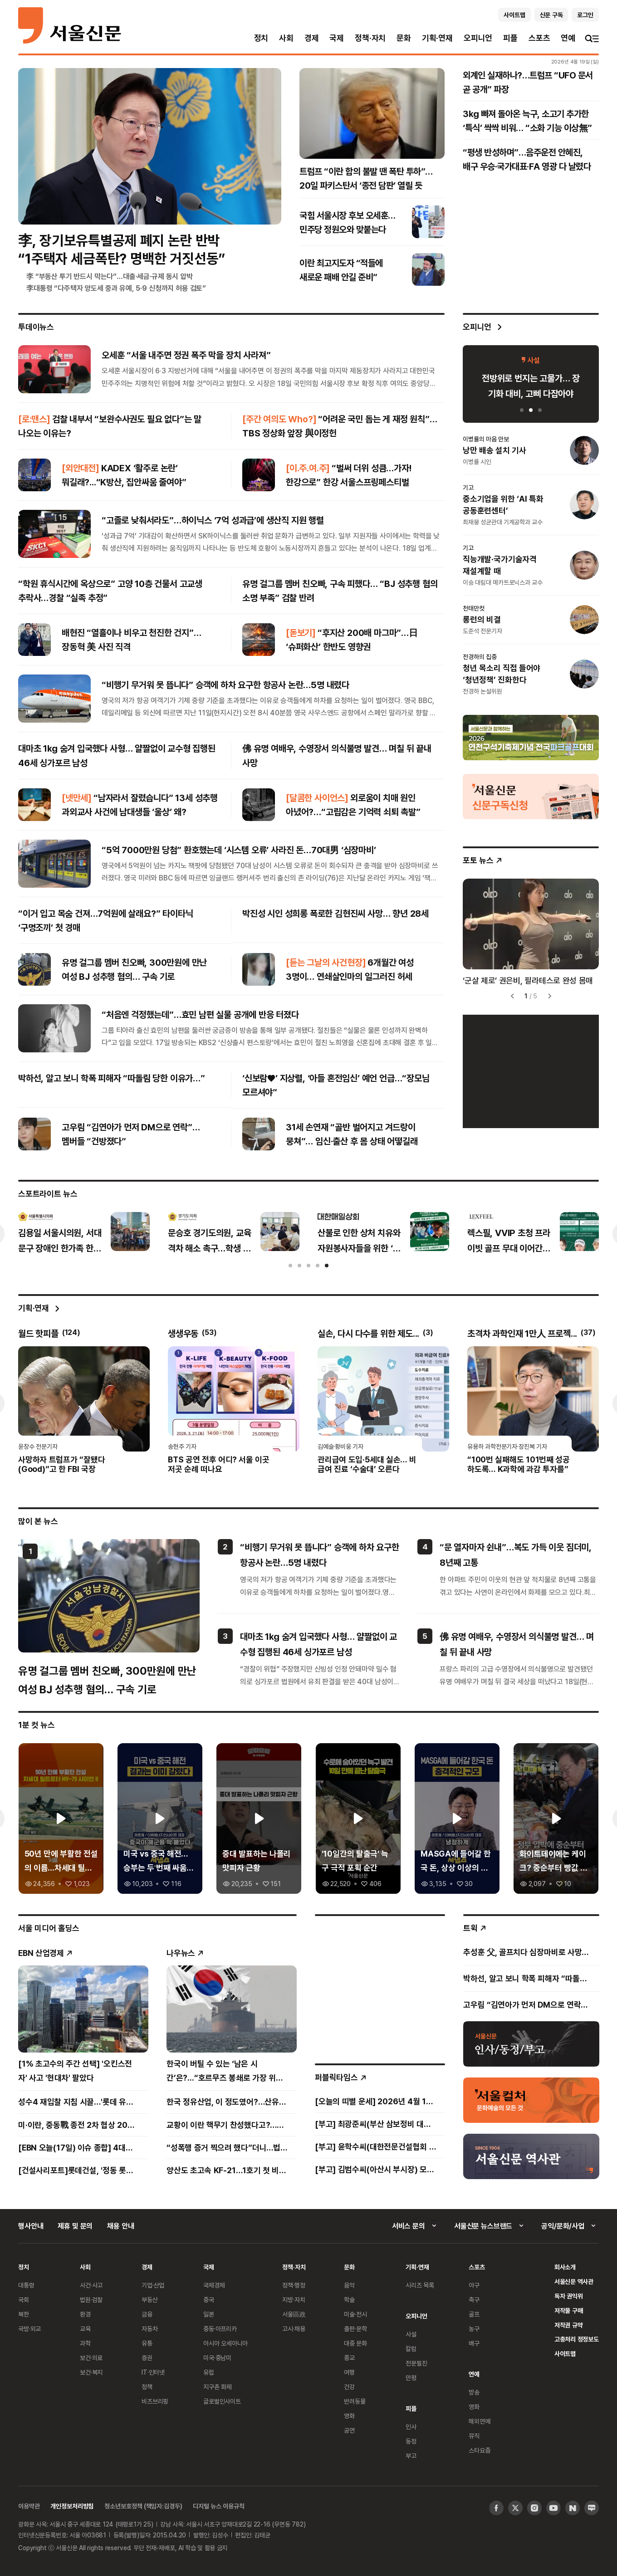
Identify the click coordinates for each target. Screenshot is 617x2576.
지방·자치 (293, 2299)
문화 (404, 38)
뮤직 (474, 2435)
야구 (474, 2285)
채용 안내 (120, 2226)
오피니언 (478, 38)
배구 (474, 2343)
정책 (147, 2386)
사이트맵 (565, 2353)
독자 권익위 (568, 2296)
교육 (85, 2328)
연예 (568, 38)
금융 (147, 2314)
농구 (474, 2328)
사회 (286, 38)
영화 (349, 2415)
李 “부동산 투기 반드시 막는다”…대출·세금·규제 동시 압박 (109, 276)
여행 (349, 2372)
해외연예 (479, 2421)
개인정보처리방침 (71, 2506)
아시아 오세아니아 (225, 2343)
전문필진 (416, 2363)
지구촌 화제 (217, 2386)
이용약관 (28, 2506)
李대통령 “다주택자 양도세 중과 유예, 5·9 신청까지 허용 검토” (116, 288)
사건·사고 (91, 2285)
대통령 (26, 2285)
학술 (349, 2299)
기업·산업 (153, 2285)
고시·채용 (293, 2328)
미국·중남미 (217, 2357)
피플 (510, 38)
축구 (474, 2299)
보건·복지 (91, 2372)
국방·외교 (29, 2328)
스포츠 (539, 38)
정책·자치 (370, 38)
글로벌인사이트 (222, 2401)
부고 (411, 2455)
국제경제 (214, 2285)
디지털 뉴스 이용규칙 (218, 2506)
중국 (208, 2299)
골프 (474, 2314)
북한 (23, 2314)
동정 (411, 2441)
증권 (147, 2357)
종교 (349, 2357)
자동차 (150, 2328)
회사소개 (565, 2267)
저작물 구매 (568, 2310)
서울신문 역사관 (573, 2281)
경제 (311, 38)
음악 (349, 2285)
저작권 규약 (568, 2325)
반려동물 (354, 2401)
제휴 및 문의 (75, 2226)
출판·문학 (355, 2328)
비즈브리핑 (155, 2401)
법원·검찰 (91, 2299)
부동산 (150, 2299)
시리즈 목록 (420, 2285)
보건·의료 (91, 2357)
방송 (474, 2392)
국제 (336, 38)
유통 (147, 2343)
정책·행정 (293, 2285)
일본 (208, 2314)
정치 (261, 38)
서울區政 (293, 2314)
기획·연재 (437, 38)
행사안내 (30, 2226)
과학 (85, 2343)
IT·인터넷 (153, 2372)
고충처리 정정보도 (576, 2339)
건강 (349, 2386)
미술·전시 (355, 2314)
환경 (85, 2314)
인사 (411, 2426)
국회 (23, 2299)
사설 (411, 2334)
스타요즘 (479, 2450)
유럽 (208, 2372)
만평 (411, 2377)
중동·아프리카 (220, 2328)
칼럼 (411, 2348)
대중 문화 (355, 2343)
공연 (349, 2430)
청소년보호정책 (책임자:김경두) (143, 2506)
